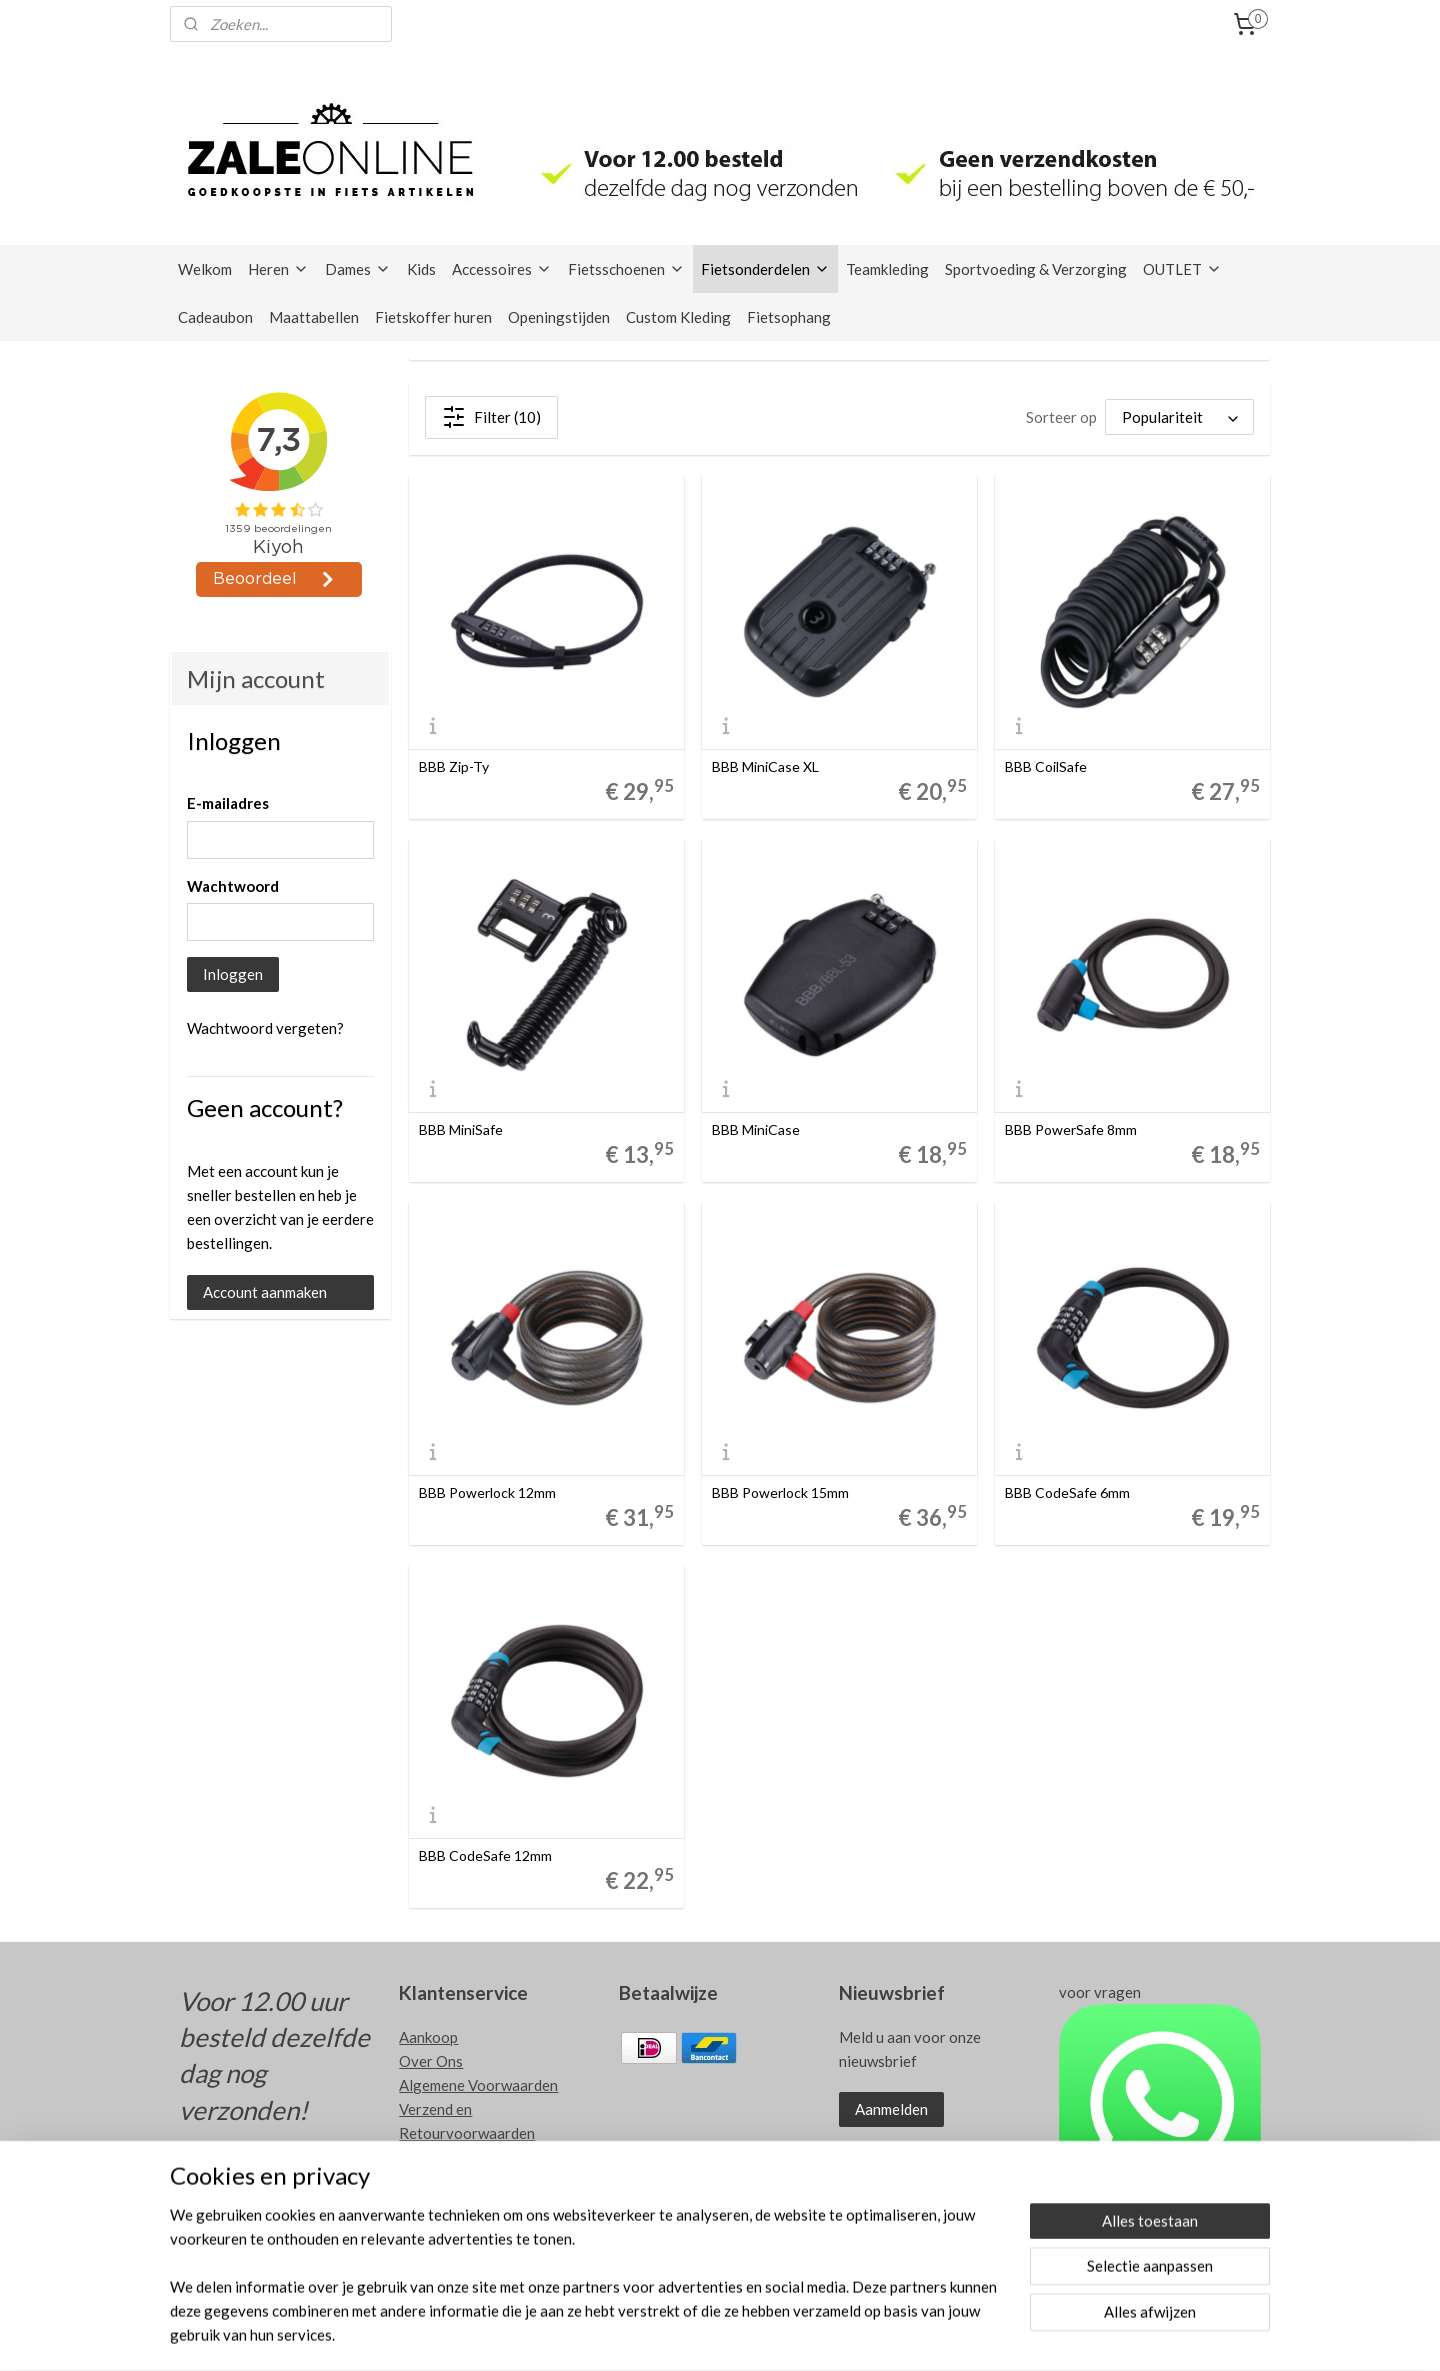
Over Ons (431, 2061)
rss (793, 2334)
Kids (421, 269)
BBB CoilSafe (1047, 767)
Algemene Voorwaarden (478, 2085)
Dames (358, 269)
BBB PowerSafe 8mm (1072, 1130)
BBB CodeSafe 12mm (486, 1856)
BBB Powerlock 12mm (488, 1493)
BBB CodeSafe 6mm (1068, 1493)
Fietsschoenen (626, 269)
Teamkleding (887, 269)
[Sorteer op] (1179, 417)
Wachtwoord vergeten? (265, 1028)
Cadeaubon (215, 317)
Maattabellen (314, 317)
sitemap (757, 2334)
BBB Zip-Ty (455, 767)
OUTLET (1182, 269)
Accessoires (502, 269)
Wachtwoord (233, 886)
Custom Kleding (678, 317)
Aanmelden (891, 2109)
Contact (426, 2181)
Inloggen (233, 974)
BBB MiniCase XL (766, 767)
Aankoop (428, 2037)
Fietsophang (789, 317)
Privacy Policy (447, 2157)
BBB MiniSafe (462, 1130)
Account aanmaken (265, 1292)
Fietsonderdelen (765, 269)
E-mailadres (228, 803)
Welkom (205, 269)
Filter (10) (492, 417)
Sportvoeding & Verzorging (1036, 269)
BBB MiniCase (757, 1130)
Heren (278, 269)
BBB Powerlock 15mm (781, 1493)
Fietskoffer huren (433, 317)
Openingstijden (559, 317)
